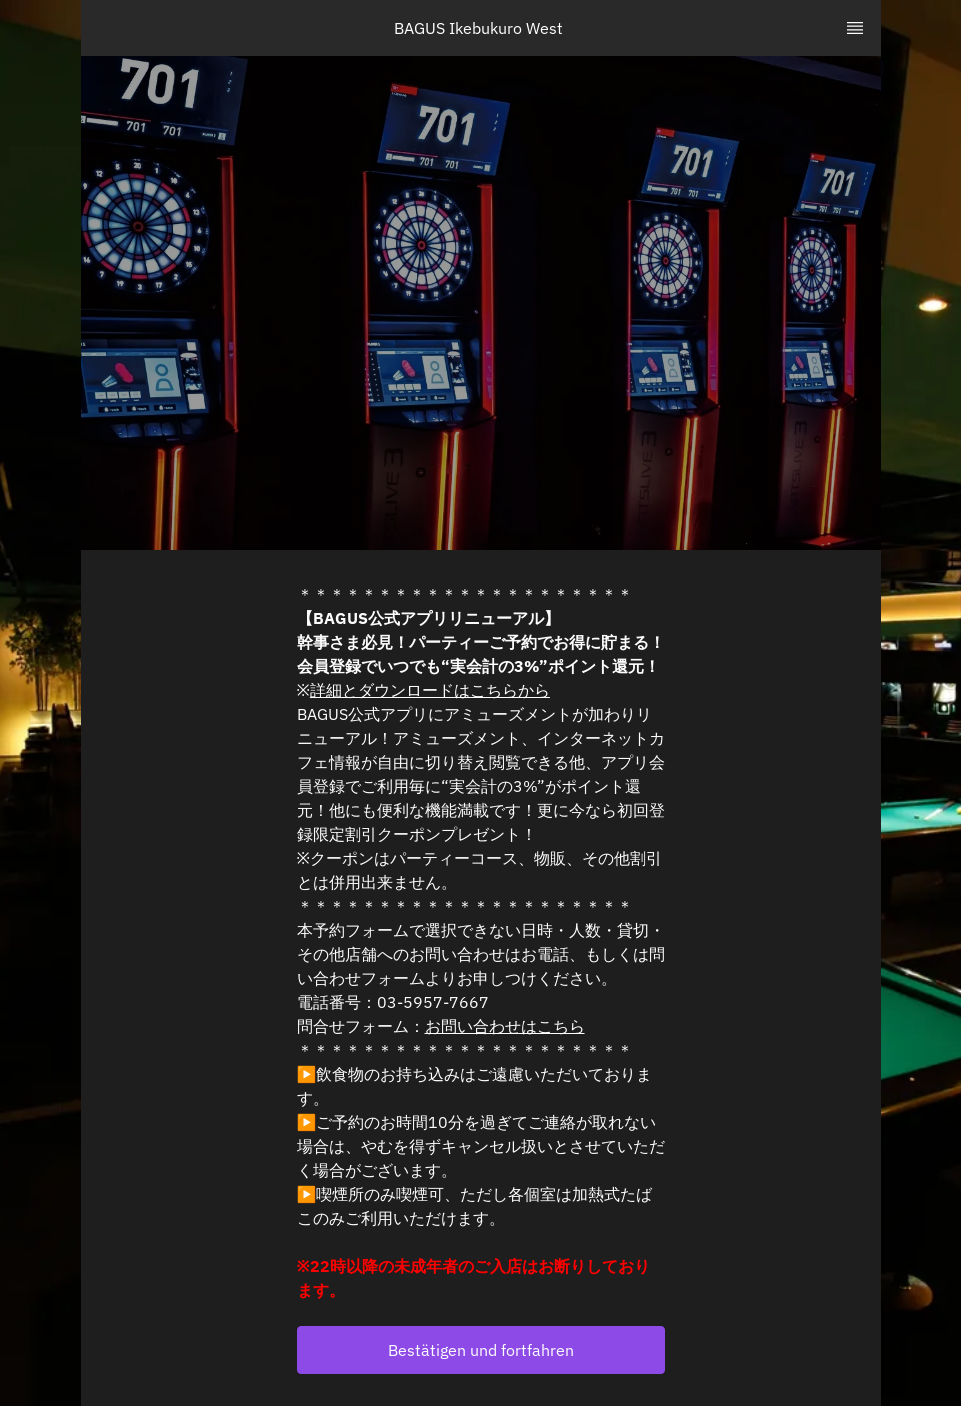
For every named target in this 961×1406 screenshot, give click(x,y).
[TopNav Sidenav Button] (855, 28)
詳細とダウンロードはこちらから (430, 690)
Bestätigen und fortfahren (481, 1350)
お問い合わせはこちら (505, 1026)
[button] (481, 1350)
